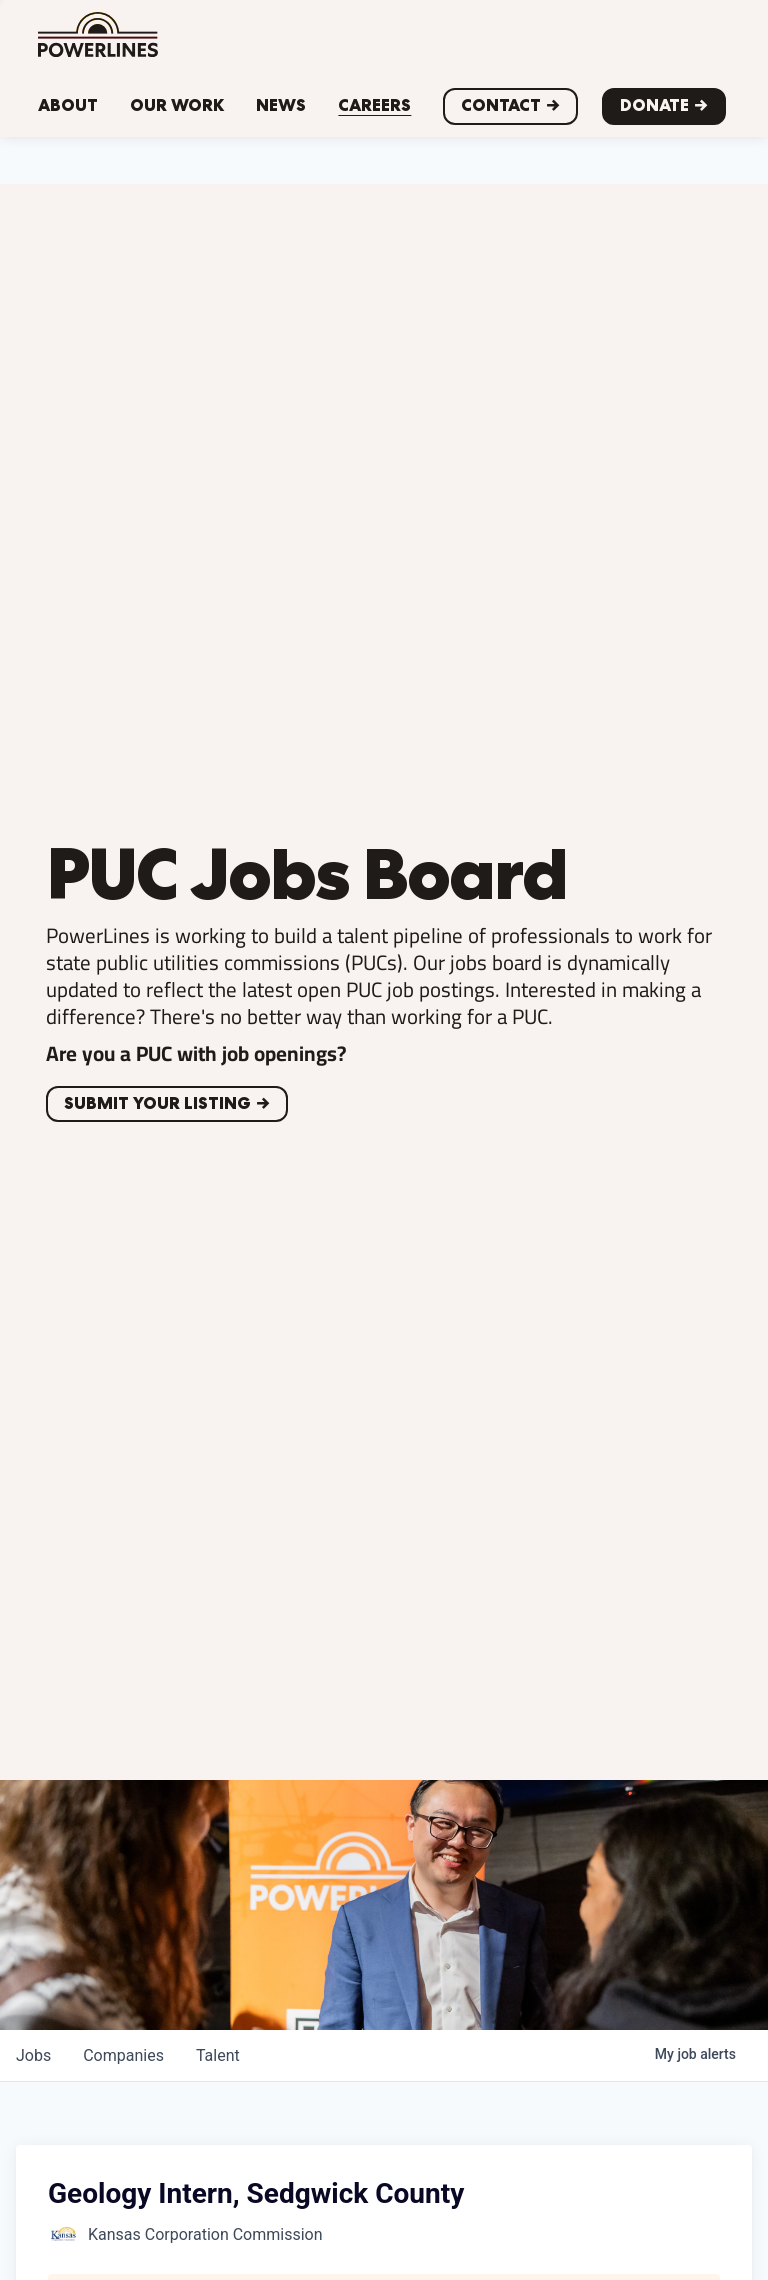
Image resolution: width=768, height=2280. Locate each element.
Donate (654, 105)
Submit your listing (157, 1103)
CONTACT (501, 105)
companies (123, 2055)
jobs (33, 2055)
